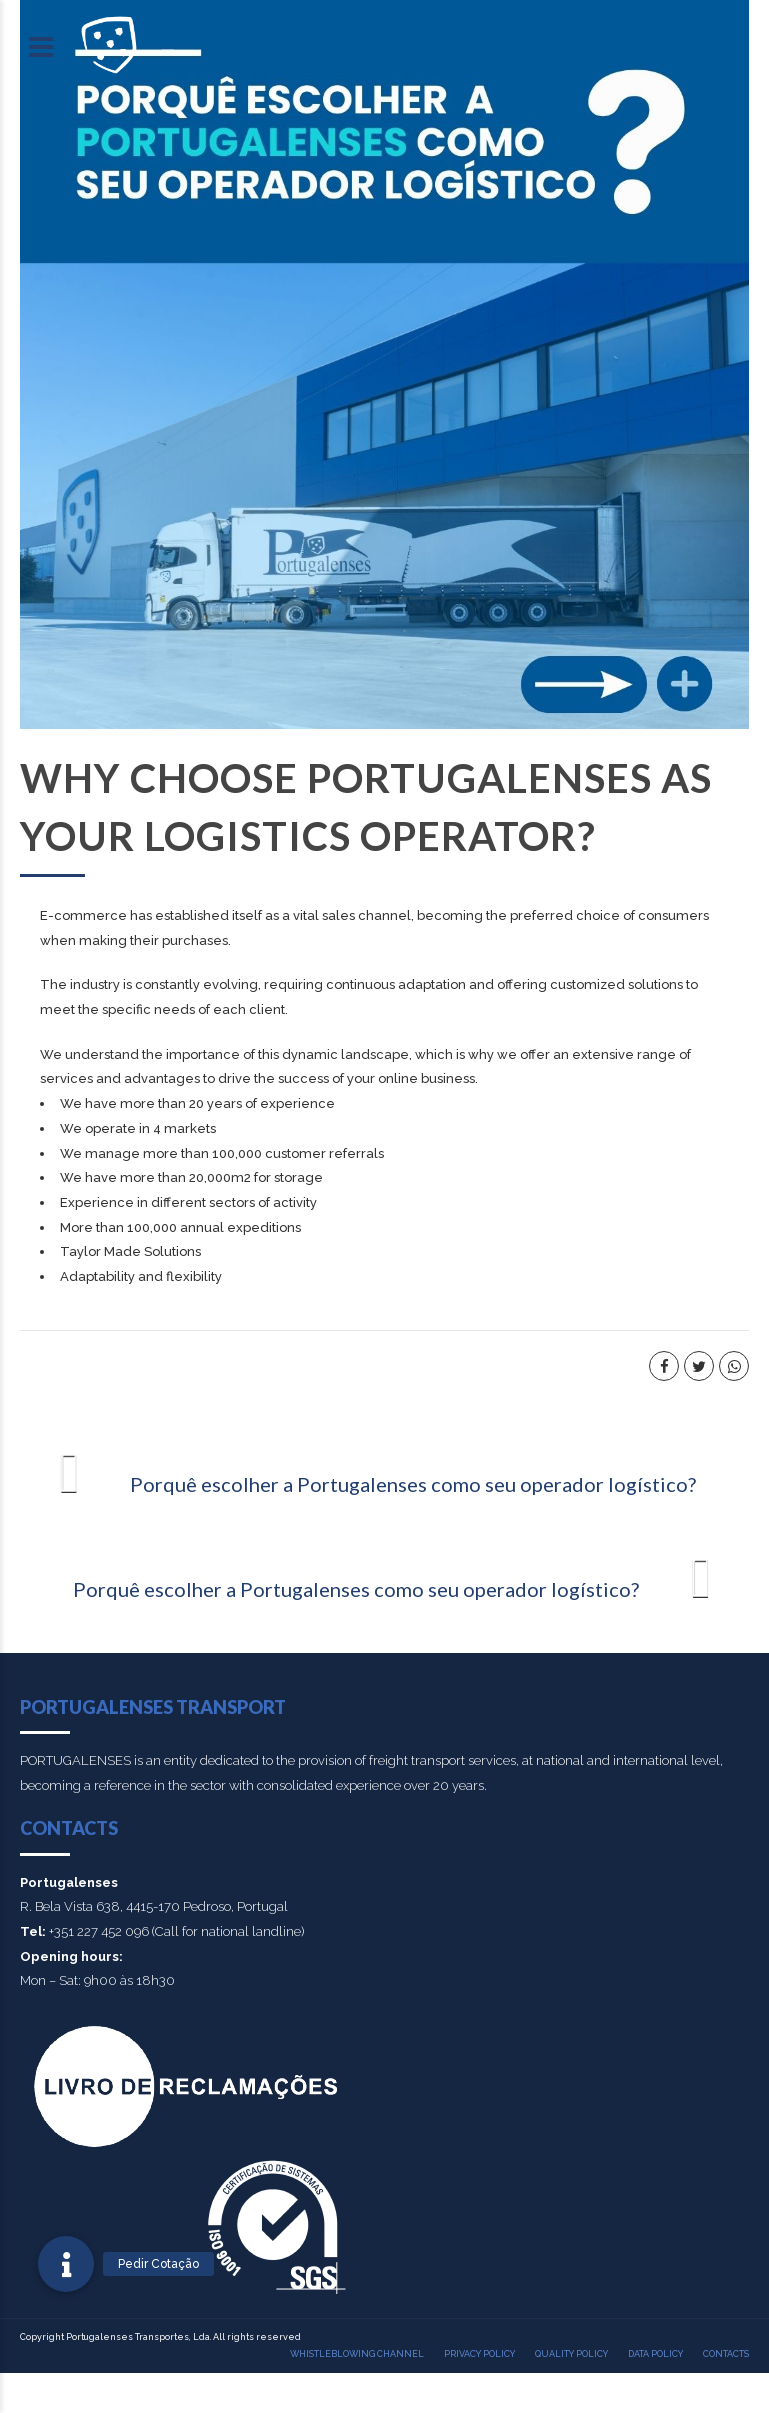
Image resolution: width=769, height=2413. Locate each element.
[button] (66, 2264)
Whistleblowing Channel (357, 2354)
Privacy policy (479, 2354)
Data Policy (655, 2354)
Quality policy (571, 2354)
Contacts (726, 2354)
